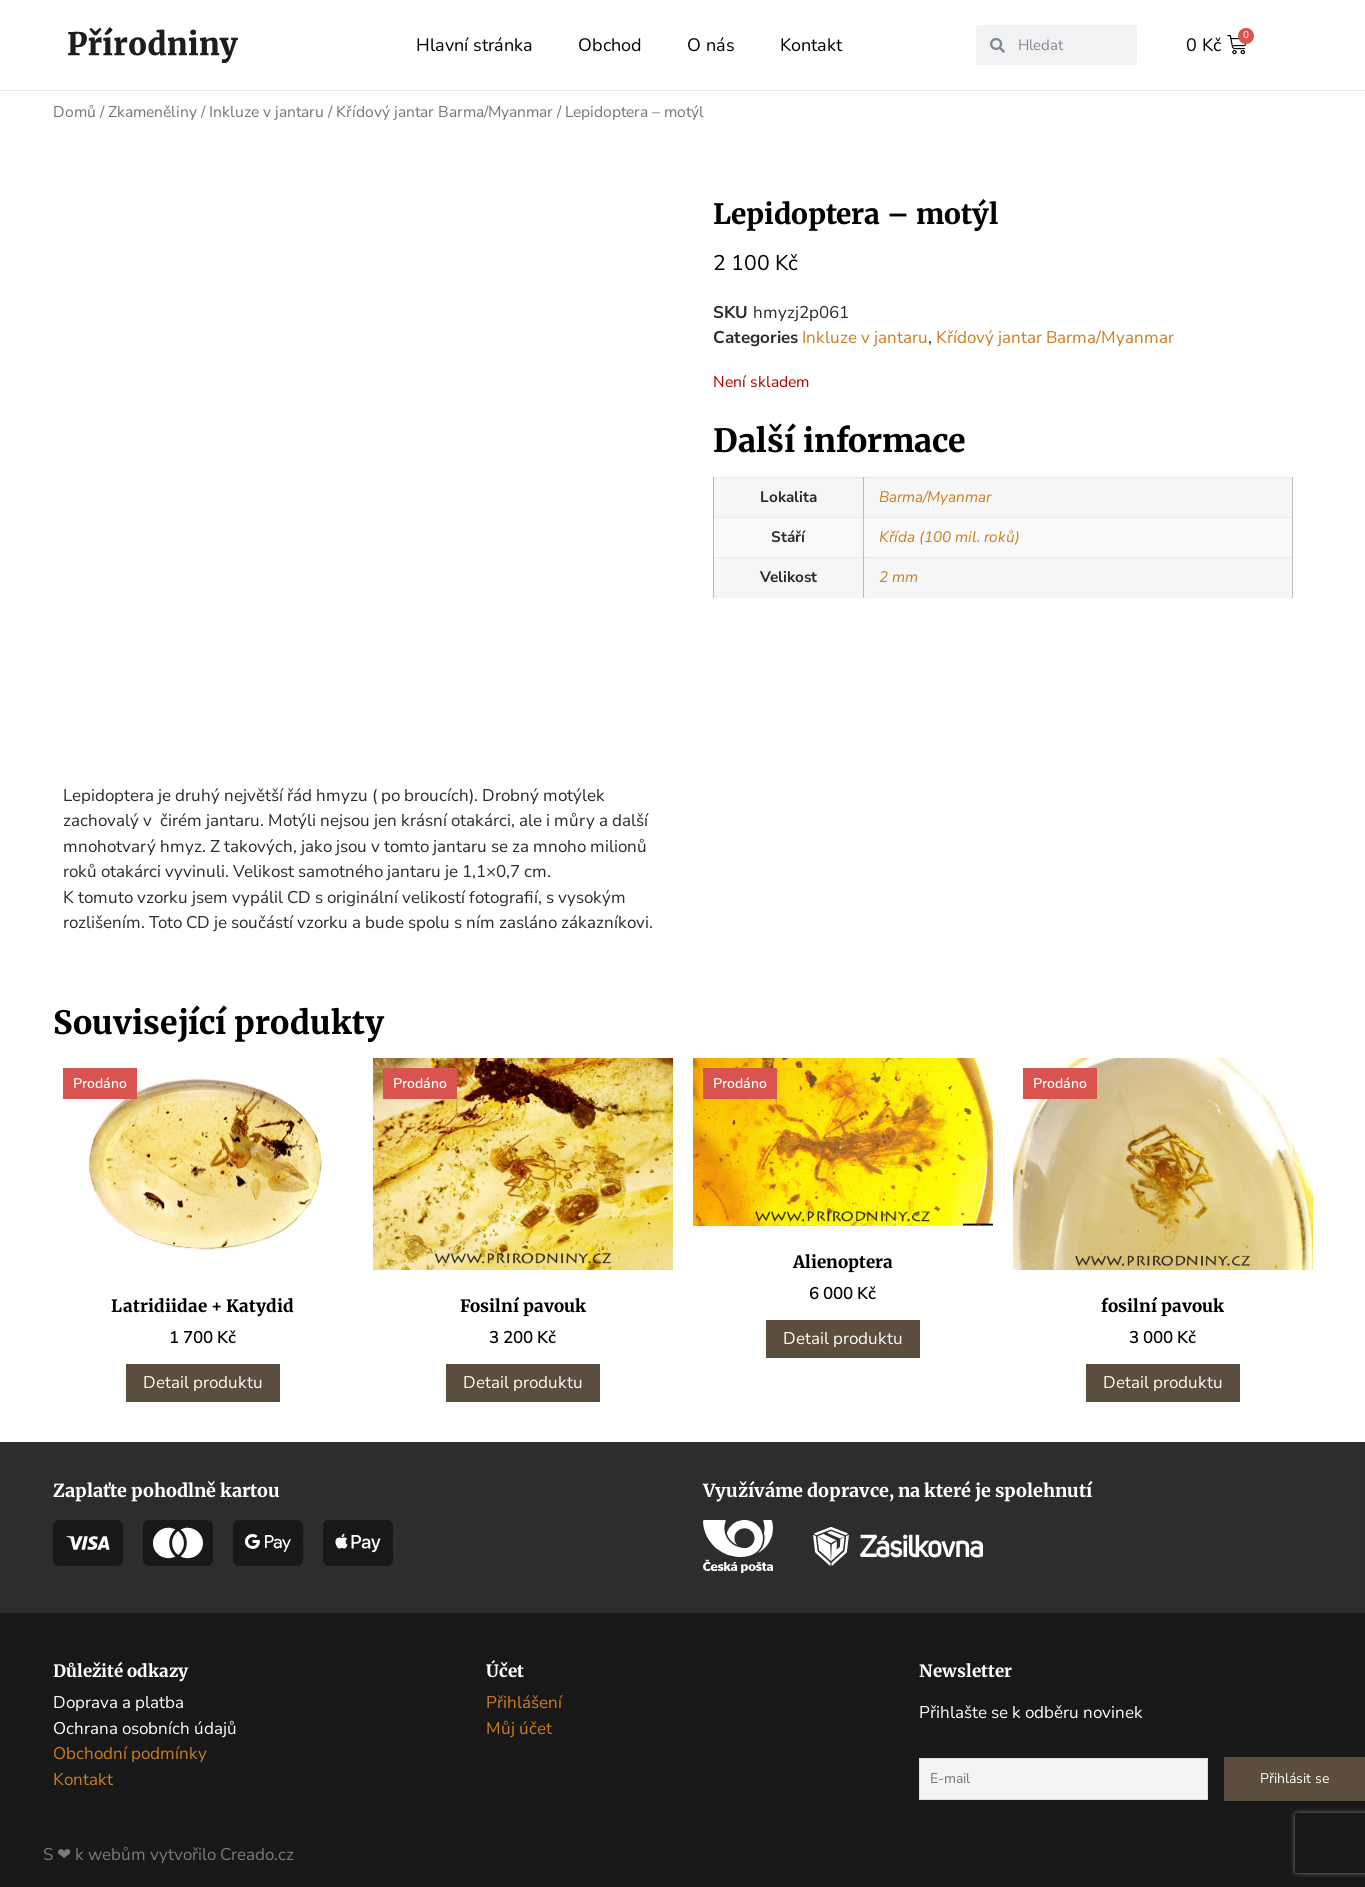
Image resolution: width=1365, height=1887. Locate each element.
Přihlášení (524, 1694)
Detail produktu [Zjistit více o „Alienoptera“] (843, 1330)
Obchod (610, 45)
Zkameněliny (152, 111)
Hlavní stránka (474, 45)
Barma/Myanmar (935, 496)
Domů (74, 111)
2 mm (898, 576)
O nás (711, 45)
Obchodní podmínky (130, 1745)
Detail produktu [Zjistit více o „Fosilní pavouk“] (523, 1374)
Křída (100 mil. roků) (949, 536)
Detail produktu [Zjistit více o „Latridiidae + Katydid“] (203, 1374)
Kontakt (811, 45)
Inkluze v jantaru (266, 111)
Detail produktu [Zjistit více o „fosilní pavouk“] (1163, 1374)
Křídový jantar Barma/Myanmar (444, 111)
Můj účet (519, 1719)
